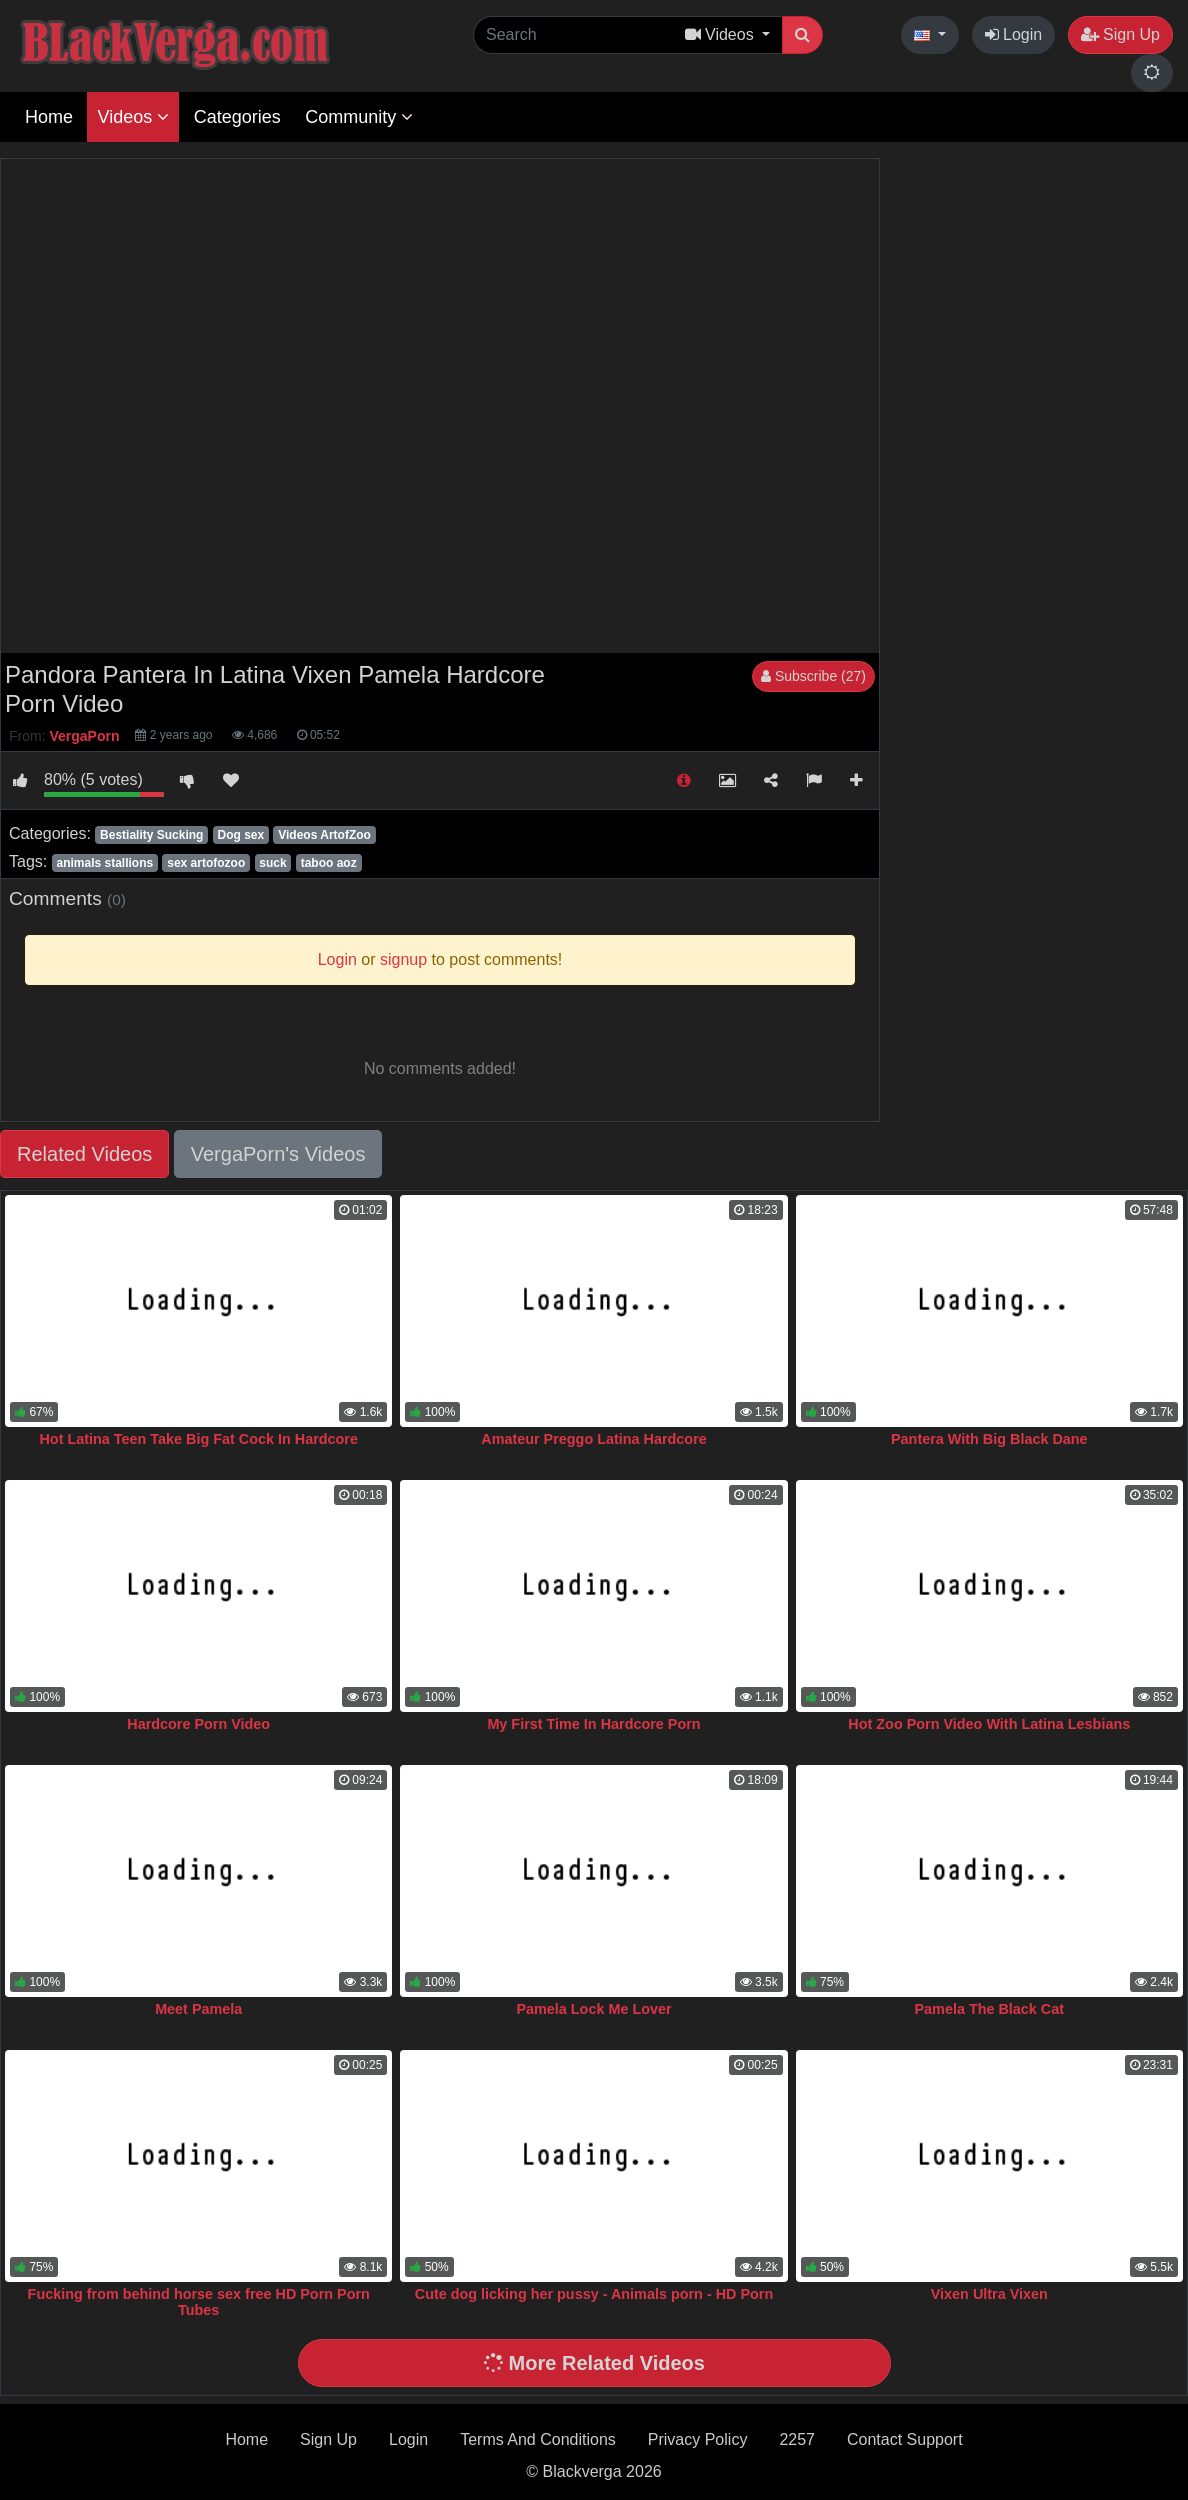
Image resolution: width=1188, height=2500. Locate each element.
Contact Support (905, 2439)
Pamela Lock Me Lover (593, 2009)
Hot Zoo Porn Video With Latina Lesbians (989, 1724)
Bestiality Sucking (151, 835)
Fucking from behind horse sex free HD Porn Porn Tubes (199, 2302)
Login (1014, 34)
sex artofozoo (206, 863)
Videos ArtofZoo (324, 835)
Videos (133, 117)
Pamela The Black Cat (989, 2009)
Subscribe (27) (813, 676)
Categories (237, 117)
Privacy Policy (698, 2439)
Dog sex (240, 835)
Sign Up (1120, 34)
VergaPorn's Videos (278, 1154)
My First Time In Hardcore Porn (593, 1724)
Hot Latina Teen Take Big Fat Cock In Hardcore (198, 1439)
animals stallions (104, 863)
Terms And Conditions (538, 2439)
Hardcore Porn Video (198, 1724)
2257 (797, 2439)
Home (49, 117)
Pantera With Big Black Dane (989, 1439)
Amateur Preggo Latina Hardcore (594, 1439)
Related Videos (84, 1154)
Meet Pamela (198, 2009)
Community (359, 117)
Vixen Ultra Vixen (989, 2294)
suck (272, 863)
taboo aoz (329, 863)
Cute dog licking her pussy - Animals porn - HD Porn (594, 2294)
